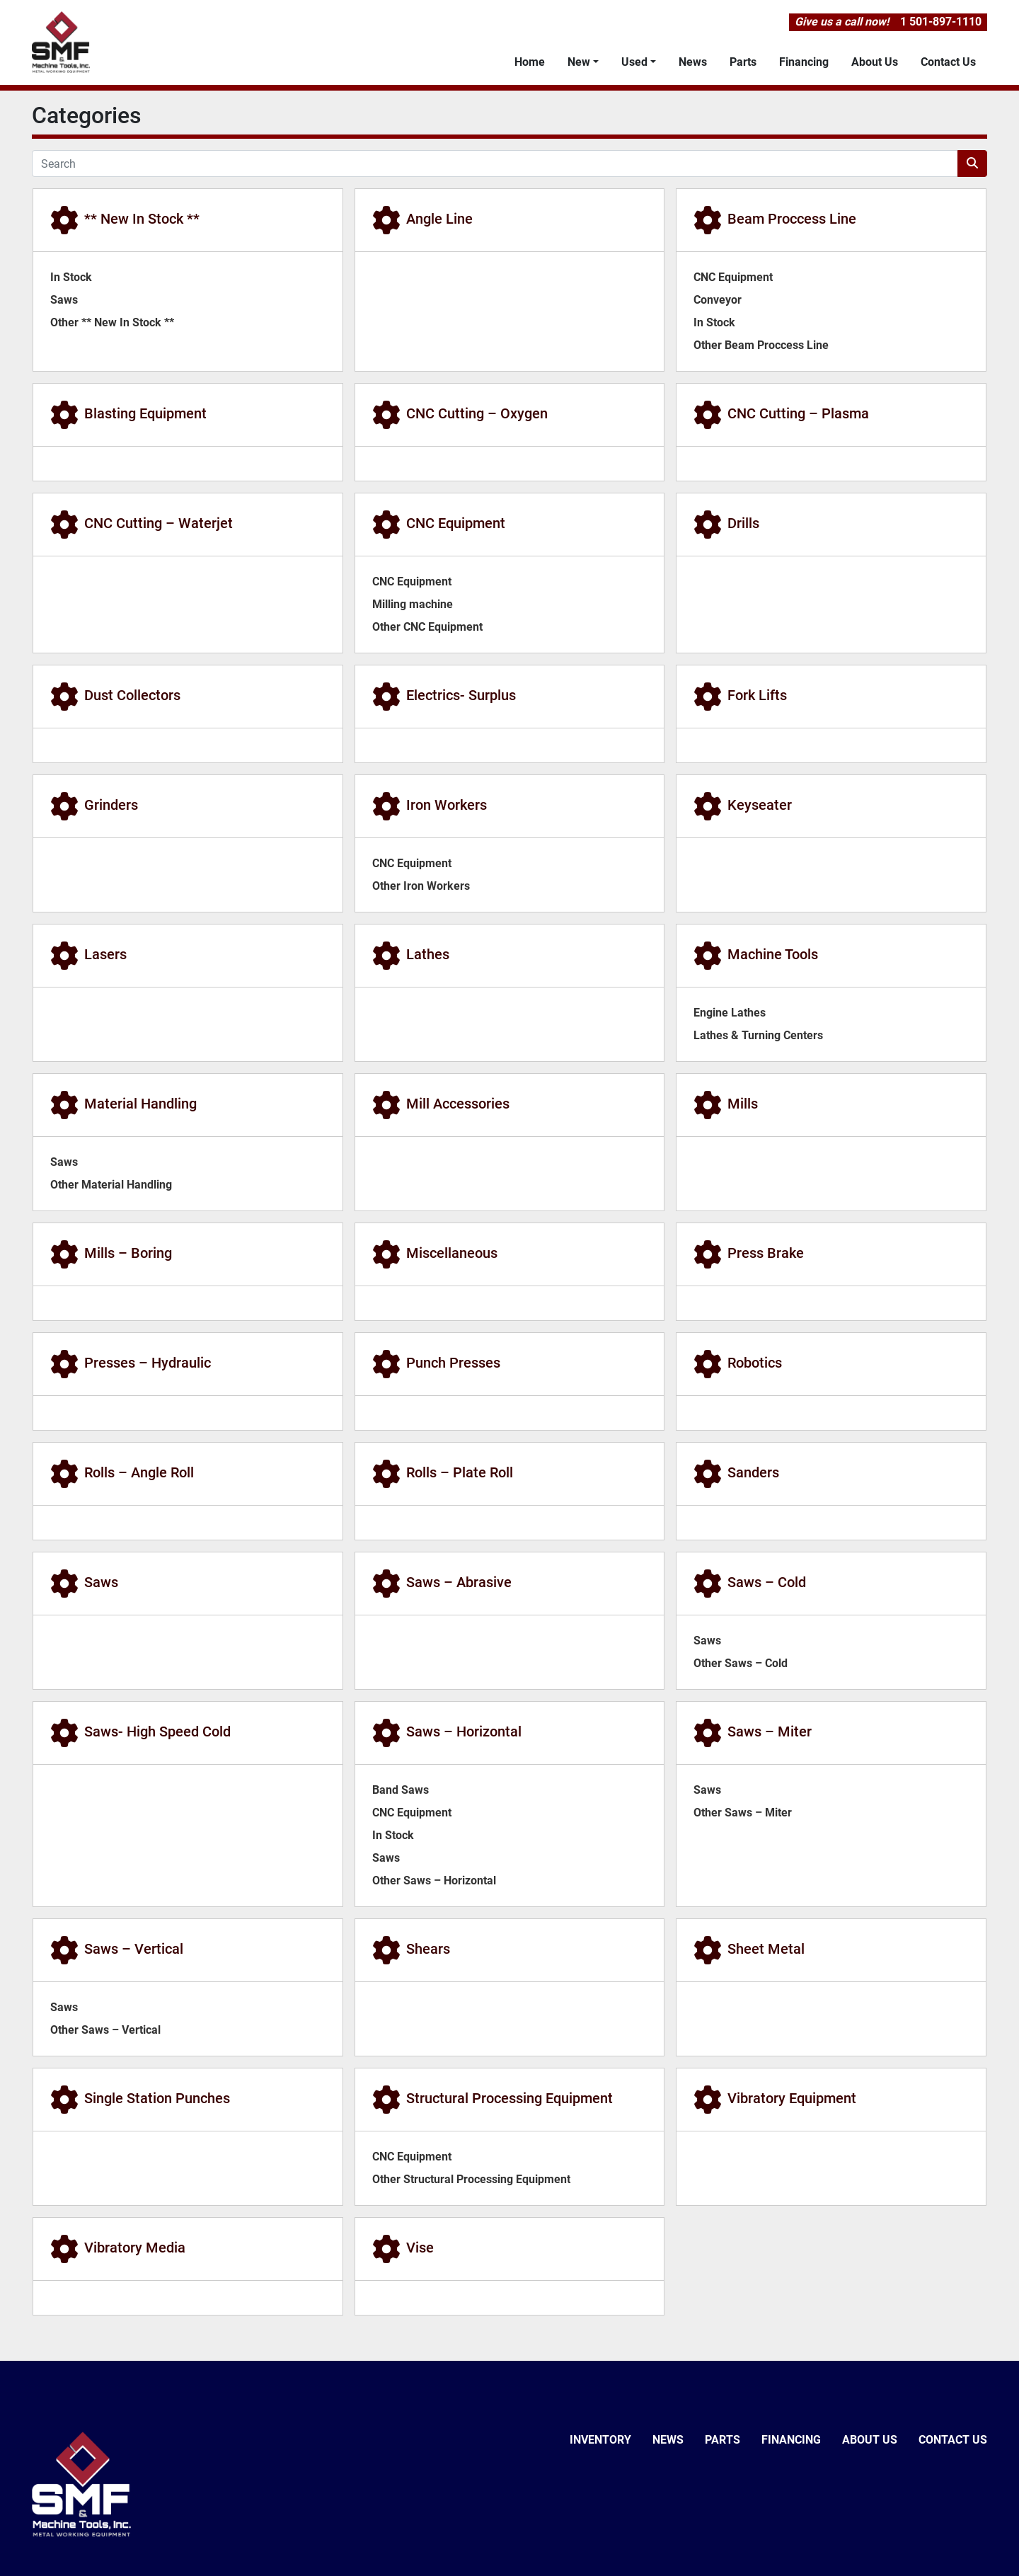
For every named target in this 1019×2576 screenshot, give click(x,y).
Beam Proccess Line (791, 218)
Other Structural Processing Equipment (471, 2179)
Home (529, 62)
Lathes (427, 954)
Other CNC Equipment (427, 627)
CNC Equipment (733, 277)
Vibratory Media (134, 2247)
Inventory (600, 2439)
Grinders (111, 804)
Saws (64, 300)
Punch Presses (453, 1362)
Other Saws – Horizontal (434, 1880)
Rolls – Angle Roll (139, 1472)
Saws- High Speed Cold (157, 1731)
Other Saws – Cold (740, 1663)
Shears (428, 1948)
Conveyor (717, 300)
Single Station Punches (157, 2098)
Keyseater (759, 804)
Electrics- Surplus (461, 695)
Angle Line (439, 218)
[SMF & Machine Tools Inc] (81, 2484)
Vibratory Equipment (791, 2098)
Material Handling (140, 1103)
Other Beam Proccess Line (761, 345)
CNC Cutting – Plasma (798, 413)
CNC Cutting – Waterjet (158, 523)
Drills (743, 523)
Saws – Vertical (133, 1948)
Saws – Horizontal (464, 1731)
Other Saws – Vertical (105, 2030)
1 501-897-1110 (940, 21)
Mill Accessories (458, 1103)
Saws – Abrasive (459, 1582)
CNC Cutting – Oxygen (477, 413)
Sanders (753, 1472)
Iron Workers (446, 804)
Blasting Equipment (145, 413)
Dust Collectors (132, 695)
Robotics (754, 1362)
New (579, 62)
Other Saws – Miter (742, 1812)
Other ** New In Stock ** (112, 322)
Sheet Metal (766, 1948)
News (693, 62)
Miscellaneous (451, 1252)
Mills (742, 1103)
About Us (874, 62)
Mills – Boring (128, 1252)
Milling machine (412, 604)
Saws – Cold (766, 1582)
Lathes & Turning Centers (758, 1035)
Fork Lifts (757, 695)
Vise (420, 2247)
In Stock (71, 277)
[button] (583, 62)
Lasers (105, 954)
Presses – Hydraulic (147, 1362)
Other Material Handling (111, 1184)
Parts (743, 62)
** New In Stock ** (142, 218)
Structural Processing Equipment (509, 2098)
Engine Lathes (729, 1012)
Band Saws (400, 1790)
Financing (804, 62)
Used (634, 62)
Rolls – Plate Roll (459, 1472)
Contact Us (948, 62)
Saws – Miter (769, 1731)
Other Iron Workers (421, 886)
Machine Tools (772, 954)
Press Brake (765, 1252)
